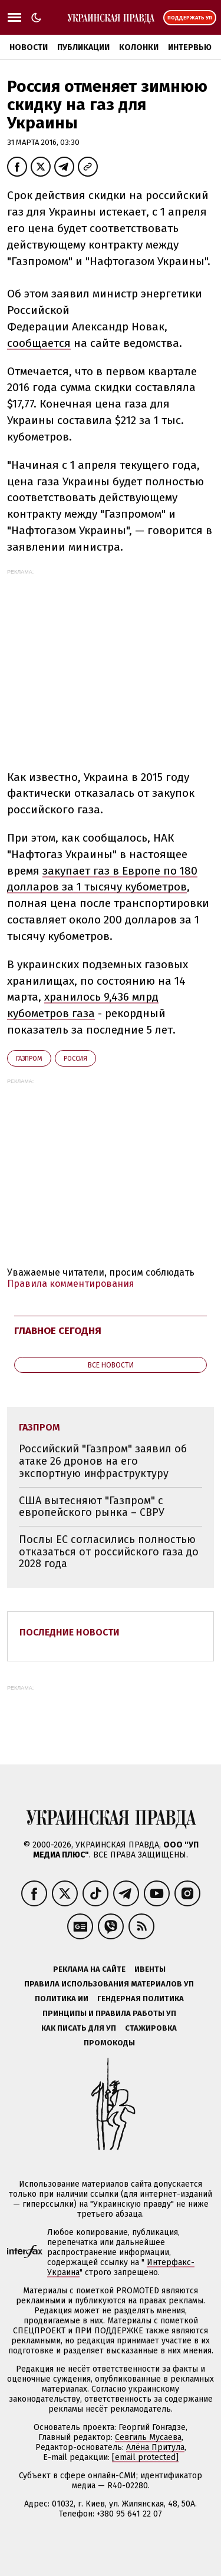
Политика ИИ (61, 1998)
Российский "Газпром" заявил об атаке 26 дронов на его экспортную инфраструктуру (103, 1460)
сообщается (39, 343)
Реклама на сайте (89, 1969)
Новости (28, 47)
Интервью (190, 47)
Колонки (139, 47)
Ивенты (150, 1969)
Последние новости (69, 1632)
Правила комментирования (70, 1283)
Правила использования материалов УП (109, 1983)
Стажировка (151, 2028)
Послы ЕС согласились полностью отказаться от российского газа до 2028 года (109, 1551)
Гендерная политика (140, 1998)
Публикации (83, 47)
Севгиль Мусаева (148, 2437)
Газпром (29, 1058)
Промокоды (109, 2042)
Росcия (75, 1058)
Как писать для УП (78, 2028)
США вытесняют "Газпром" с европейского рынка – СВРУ (91, 1506)
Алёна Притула (155, 2447)
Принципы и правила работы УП (109, 2013)
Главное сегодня (57, 1331)
